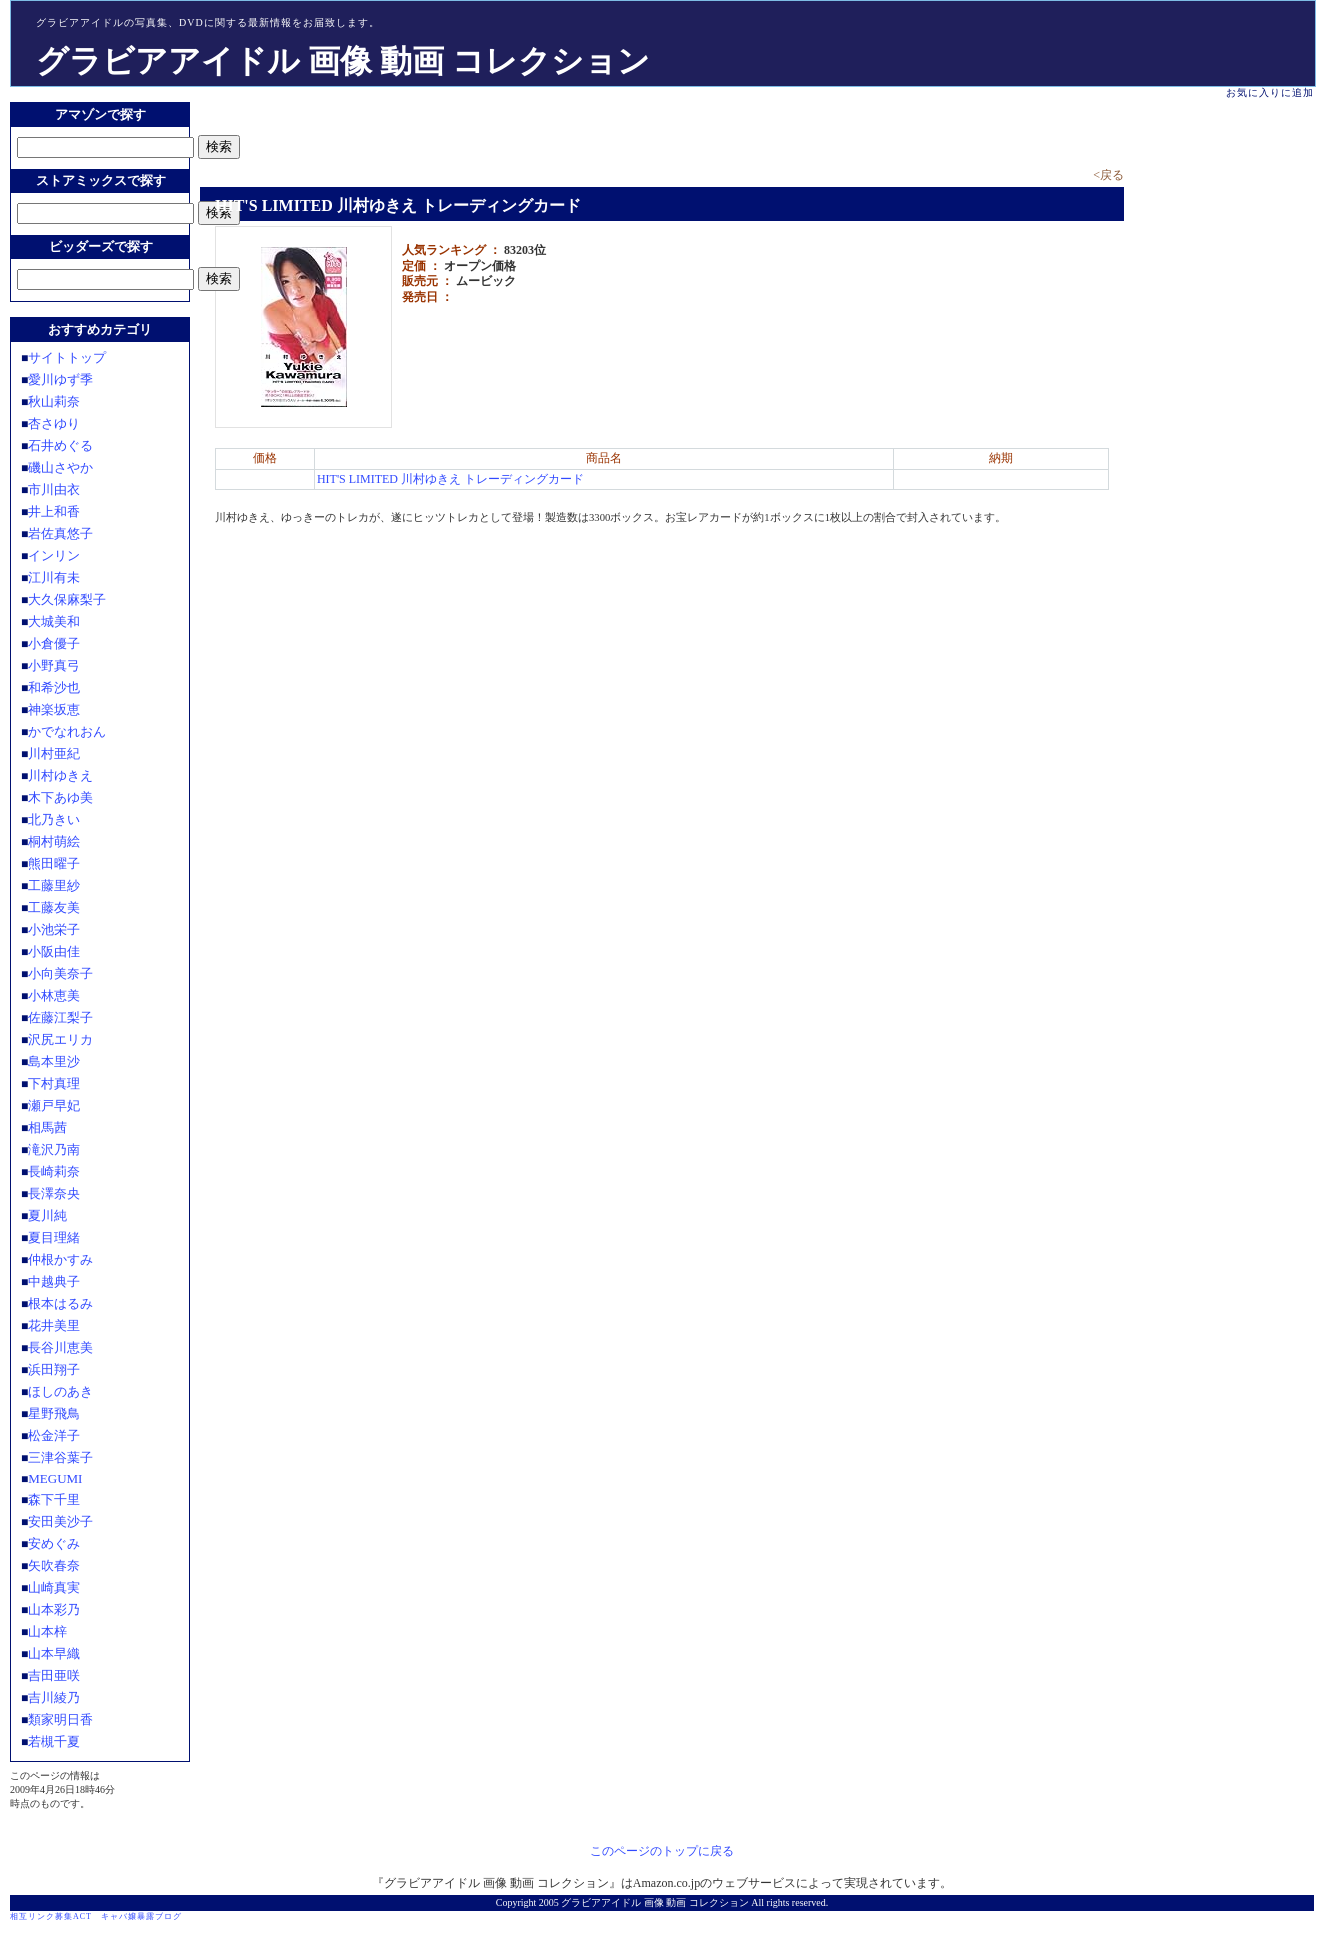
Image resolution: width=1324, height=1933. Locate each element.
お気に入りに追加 (1270, 92)
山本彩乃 (54, 1609)
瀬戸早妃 (54, 1105)
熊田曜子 (54, 863)
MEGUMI (55, 1478)
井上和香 (54, 511)
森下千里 (54, 1499)
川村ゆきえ (60, 775)
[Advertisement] (434, 132)
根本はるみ (60, 1303)
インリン (54, 555)
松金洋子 (54, 1435)
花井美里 (54, 1325)
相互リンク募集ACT (51, 1916)
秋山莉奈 (54, 401)
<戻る (1108, 175)
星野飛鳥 (54, 1413)
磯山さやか (60, 467)
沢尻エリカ (60, 1039)
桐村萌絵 (54, 841)
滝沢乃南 (54, 1149)
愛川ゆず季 (60, 379)
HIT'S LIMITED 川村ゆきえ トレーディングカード (450, 479)
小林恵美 (54, 995)
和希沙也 (54, 687)
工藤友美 (54, 907)
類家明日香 (60, 1719)
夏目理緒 (54, 1237)
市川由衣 (54, 489)
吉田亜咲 (54, 1675)
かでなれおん (67, 731)
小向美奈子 (60, 973)
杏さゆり (54, 423)
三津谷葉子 (60, 1457)
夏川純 (47, 1215)
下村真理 (54, 1083)
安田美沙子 (60, 1521)
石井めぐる (60, 445)
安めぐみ (54, 1543)
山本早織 (54, 1653)
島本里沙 (54, 1061)
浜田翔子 (54, 1369)
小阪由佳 (54, 951)
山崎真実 (54, 1587)
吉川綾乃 (54, 1697)
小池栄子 (54, 929)
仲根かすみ (60, 1259)
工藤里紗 (54, 885)
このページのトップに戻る (662, 1851)
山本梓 (47, 1631)
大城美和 (54, 621)
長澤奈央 (54, 1193)
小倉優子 (54, 643)
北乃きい (54, 819)
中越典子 (54, 1281)
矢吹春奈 (54, 1565)
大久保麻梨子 (67, 599)
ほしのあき (60, 1391)
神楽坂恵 (54, 709)
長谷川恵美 (60, 1347)
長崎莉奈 (54, 1171)
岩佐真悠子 (60, 533)
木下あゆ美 (60, 797)
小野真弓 (54, 665)
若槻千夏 (54, 1741)
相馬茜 (47, 1127)
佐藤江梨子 (60, 1017)
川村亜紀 (54, 753)
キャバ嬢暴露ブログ (141, 1916)
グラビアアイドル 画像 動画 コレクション (343, 61)
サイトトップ (67, 357)
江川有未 (54, 577)
